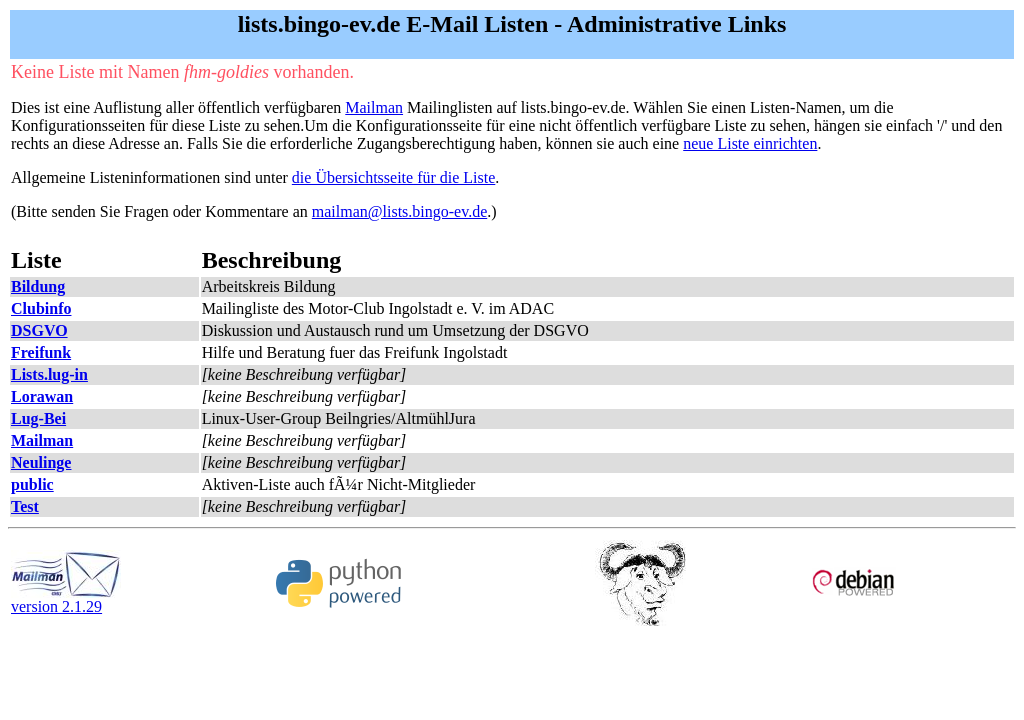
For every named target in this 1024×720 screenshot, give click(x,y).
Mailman (374, 107)
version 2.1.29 (66, 599)
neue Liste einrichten (750, 143)
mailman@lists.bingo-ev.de (399, 211)
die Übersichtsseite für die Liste (394, 177)
